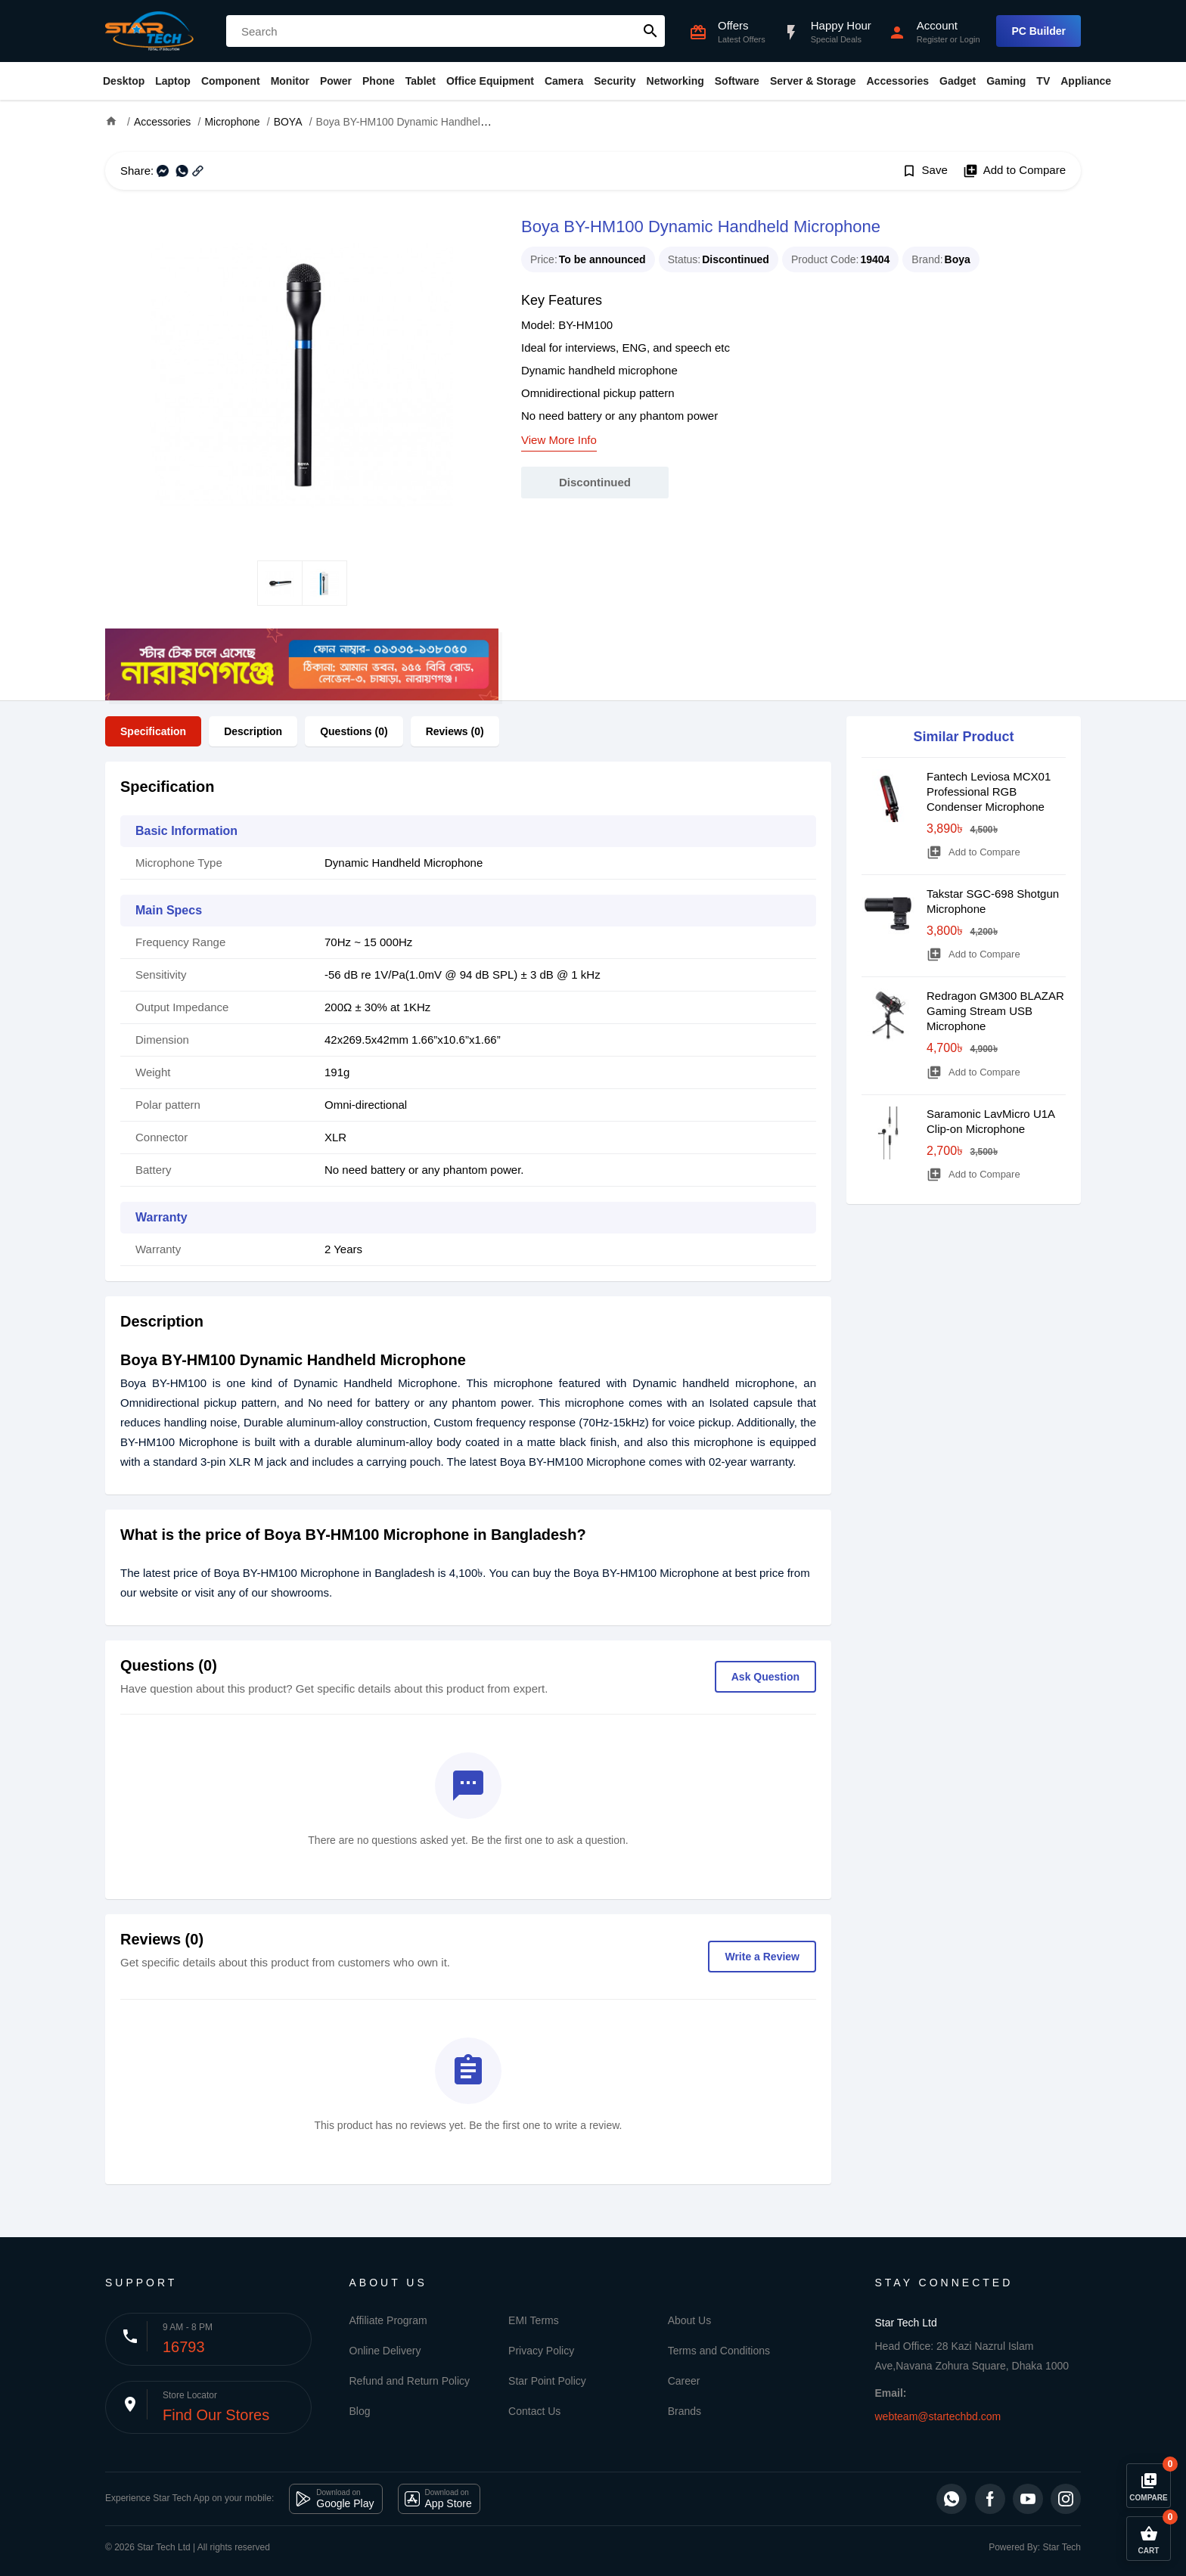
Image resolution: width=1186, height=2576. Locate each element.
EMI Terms (533, 2320)
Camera (564, 81)
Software (737, 81)
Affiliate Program (388, 2320)
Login (970, 39)
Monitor (290, 81)
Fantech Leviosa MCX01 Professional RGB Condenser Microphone (989, 791)
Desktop (123, 81)
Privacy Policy (541, 2351)
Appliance (1085, 81)
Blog (360, 2411)
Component (230, 81)
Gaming (1006, 81)
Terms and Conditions (719, 2351)
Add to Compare (1014, 170)
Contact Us (534, 2411)
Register (932, 39)
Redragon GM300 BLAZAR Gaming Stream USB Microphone (995, 1010)
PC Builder (1038, 31)
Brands (684, 2411)
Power (336, 81)
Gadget (957, 81)
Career (684, 2381)
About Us (690, 2320)
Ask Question (765, 1677)
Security (614, 81)
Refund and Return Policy (409, 2381)
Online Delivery (385, 2351)
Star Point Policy (547, 2381)
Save (925, 170)
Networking (675, 81)
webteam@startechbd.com (938, 2416)
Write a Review (762, 1957)
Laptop (173, 81)
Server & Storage (813, 81)
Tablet (420, 81)
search (650, 31)
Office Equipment (490, 81)
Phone (378, 81)
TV (1043, 81)
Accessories (897, 81)
